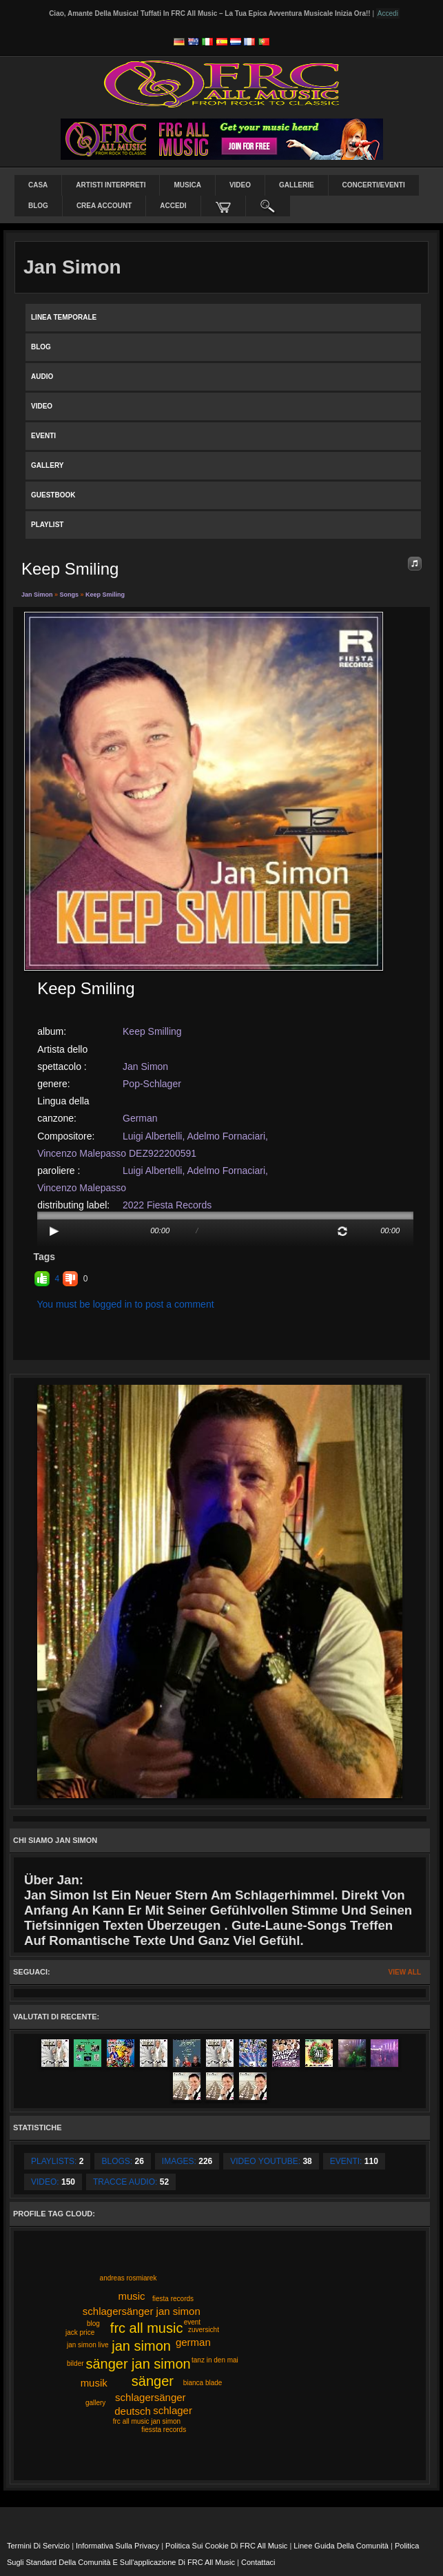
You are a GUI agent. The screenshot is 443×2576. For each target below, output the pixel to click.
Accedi (173, 205)
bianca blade (203, 2383)
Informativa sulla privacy (117, 2546)
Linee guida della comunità (341, 2546)
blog (93, 2323)
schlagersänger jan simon (141, 2311)
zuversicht (203, 2329)
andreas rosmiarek (128, 2278)
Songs (69, 594)
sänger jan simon (137, 2363)
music (131, 2296)
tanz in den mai (215, 2360)
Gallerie (296, 185)
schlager (172, 2410)
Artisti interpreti (110, 185)
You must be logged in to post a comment (125, 1304)
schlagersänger (150, 2397)
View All (405, 1972)
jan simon (141, 2345)
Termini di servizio (38, 2546)
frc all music (146, 2328)
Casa (38, 185)
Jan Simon (37, 594)
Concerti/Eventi (373, 185)
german (193, 2342)
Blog (38, 205)
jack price (79, 2332)
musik (94, 2383)
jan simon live (88, 2345)
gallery (95, 2403)
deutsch (132, 2411)
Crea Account (104, 205)
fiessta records (163, 2429)
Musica (187, 185)
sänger (153, 2381)
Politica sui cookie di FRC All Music (226, 2546)
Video (240, 185)
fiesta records (173, 2298)
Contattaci (258, 2562)
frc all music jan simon (147, 2421)
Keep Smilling (152, 1031)
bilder (75, 2363)
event (192, 2322)
